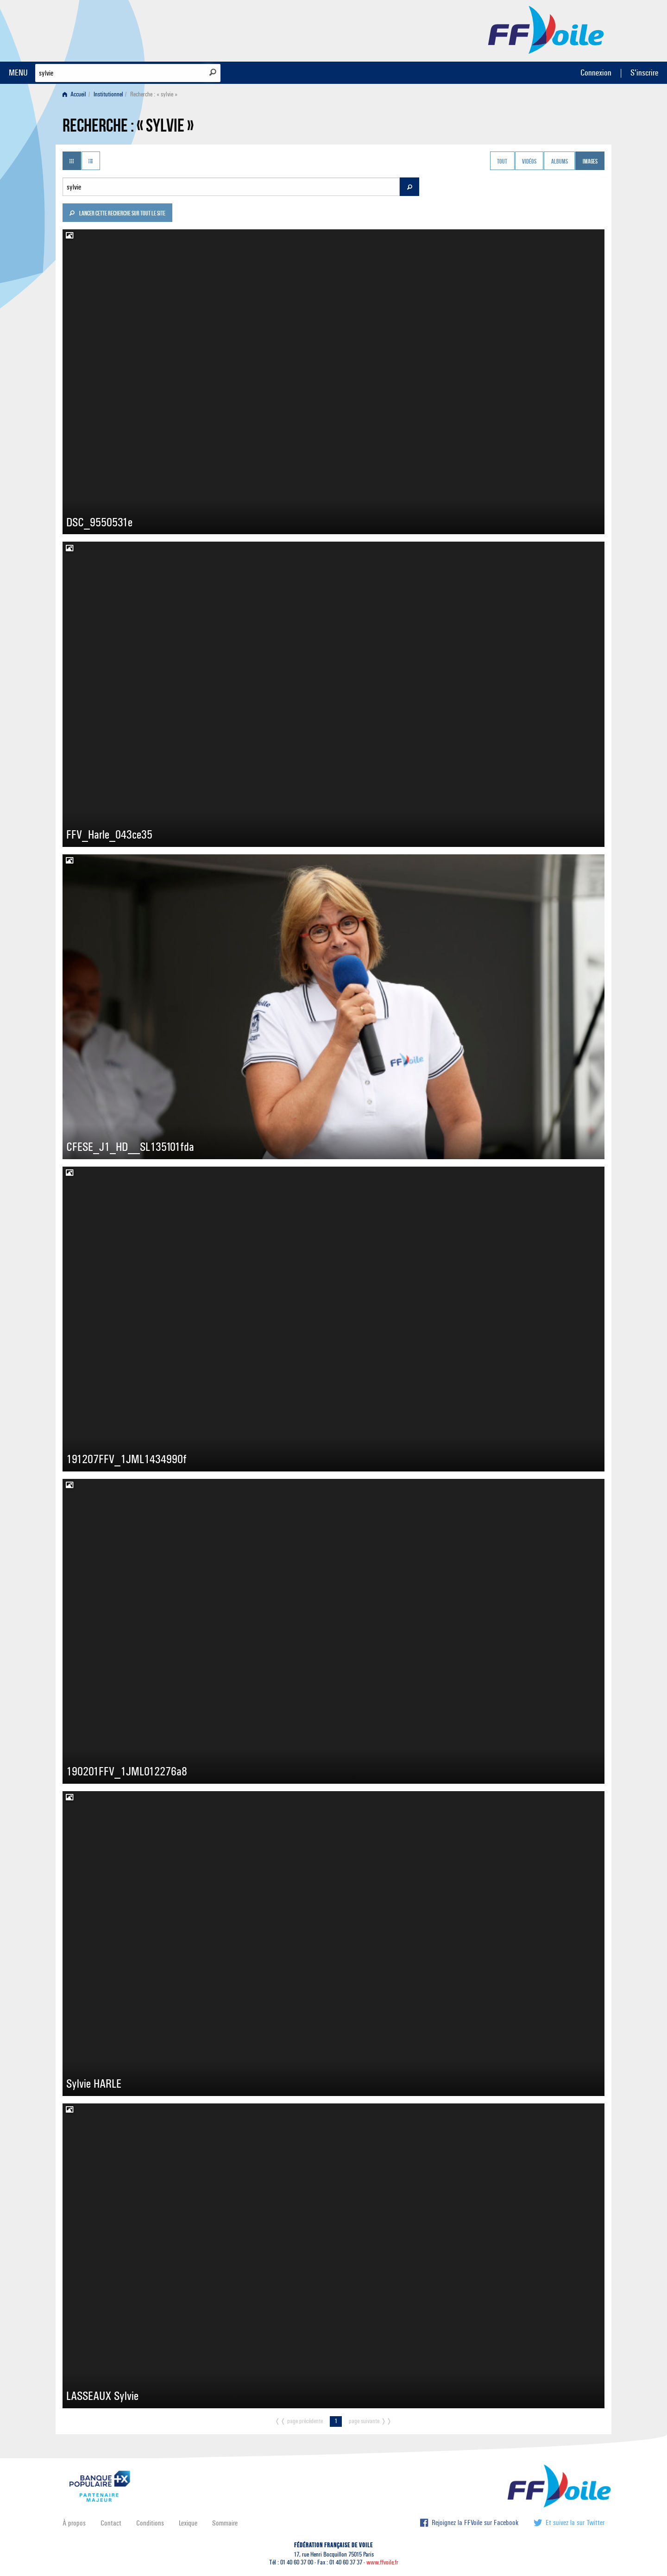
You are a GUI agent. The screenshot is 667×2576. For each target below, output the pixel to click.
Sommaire (225, 2523)
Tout (502, 161)
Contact (111, 2523)
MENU (18, 72)
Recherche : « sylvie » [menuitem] (153, 94)
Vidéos (529, 161)
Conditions (150, 2523)
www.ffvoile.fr (382, 2562)
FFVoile (546, 29)
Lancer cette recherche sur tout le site (117, 214)
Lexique (188, 2523)
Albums (559, 161)
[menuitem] (76, 94)
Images (590, 161)
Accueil (74, 94)
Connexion (595, 72)
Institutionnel (108, 94)
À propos (74, 2523)
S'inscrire (644, 72)
